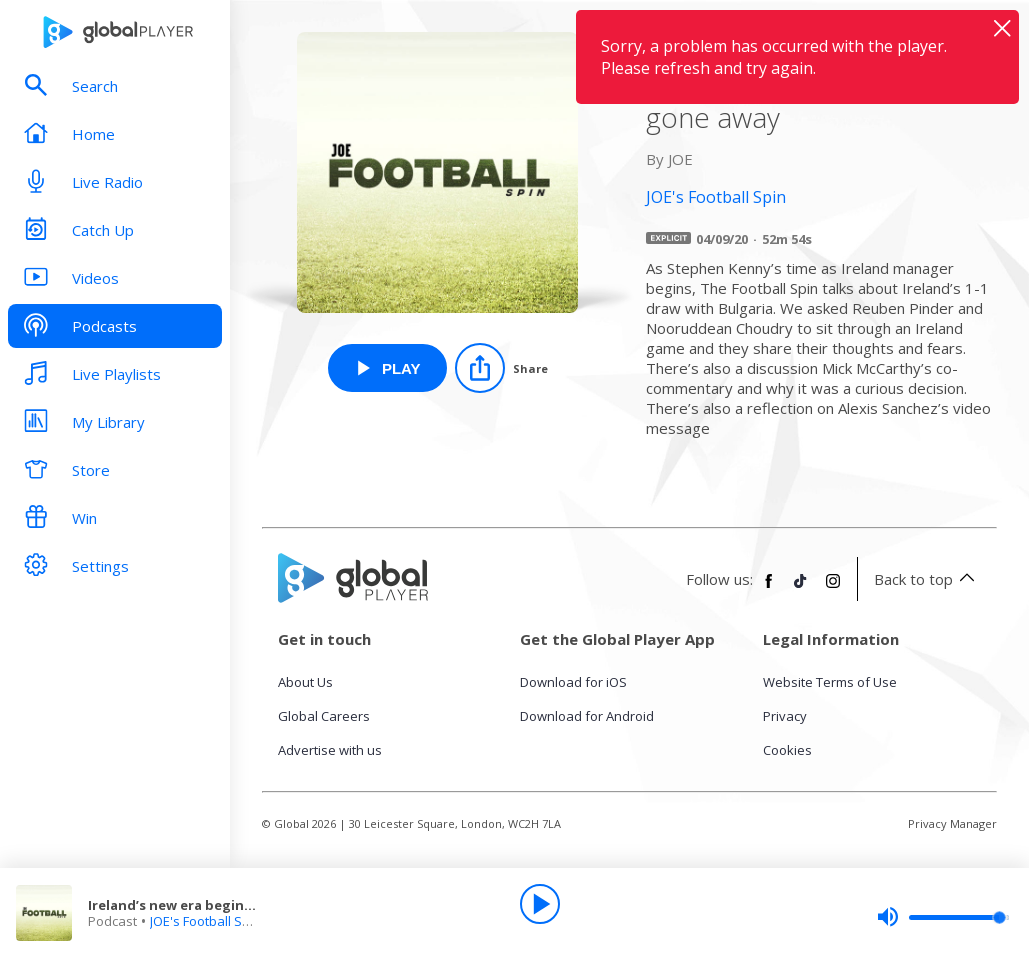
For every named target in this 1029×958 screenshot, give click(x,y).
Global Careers (324, 716)
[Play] (540, 904)
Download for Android (587, 716)
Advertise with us (330, 750)
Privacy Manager (952, 823)
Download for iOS (573, 682)
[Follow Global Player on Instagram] (833, 589)
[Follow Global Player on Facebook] (769, 589)
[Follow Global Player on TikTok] (801, 589)
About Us (305, 682)
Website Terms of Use (830, 682)
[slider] (943, 917)
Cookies (787, 750)
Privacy (785, 716)
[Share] (501, 368)
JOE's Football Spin (205, 921)
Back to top (927, 579)
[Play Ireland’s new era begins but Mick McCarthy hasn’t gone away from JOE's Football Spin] (387, 368)
